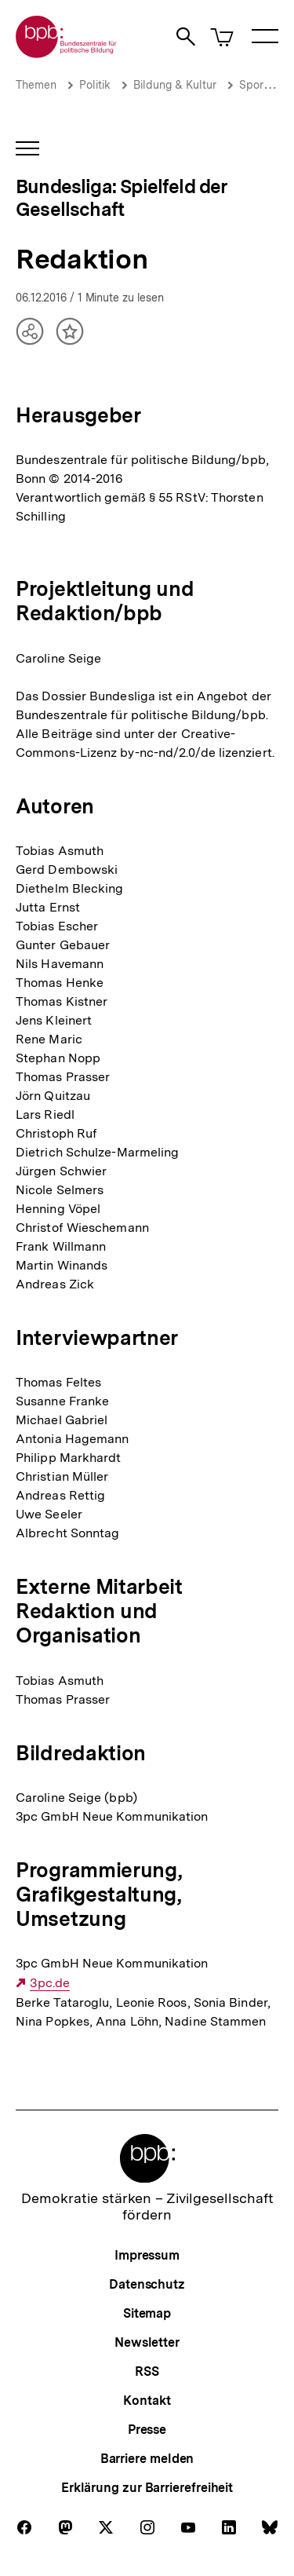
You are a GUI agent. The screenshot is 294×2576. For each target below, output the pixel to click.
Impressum (147, 2255)
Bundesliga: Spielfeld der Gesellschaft (121, 198)
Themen (36, 85)
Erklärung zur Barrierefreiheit (147, 2487)
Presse (147, 2429)
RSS (147, 2371)
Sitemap (147, 2313)
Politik (95, 85)
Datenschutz (147, 2284)
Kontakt (146, 2400)
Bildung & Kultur (174, 85)
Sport (253, 85)
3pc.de (50, 1983)
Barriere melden (147, 2458)
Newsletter (147, 2342)
